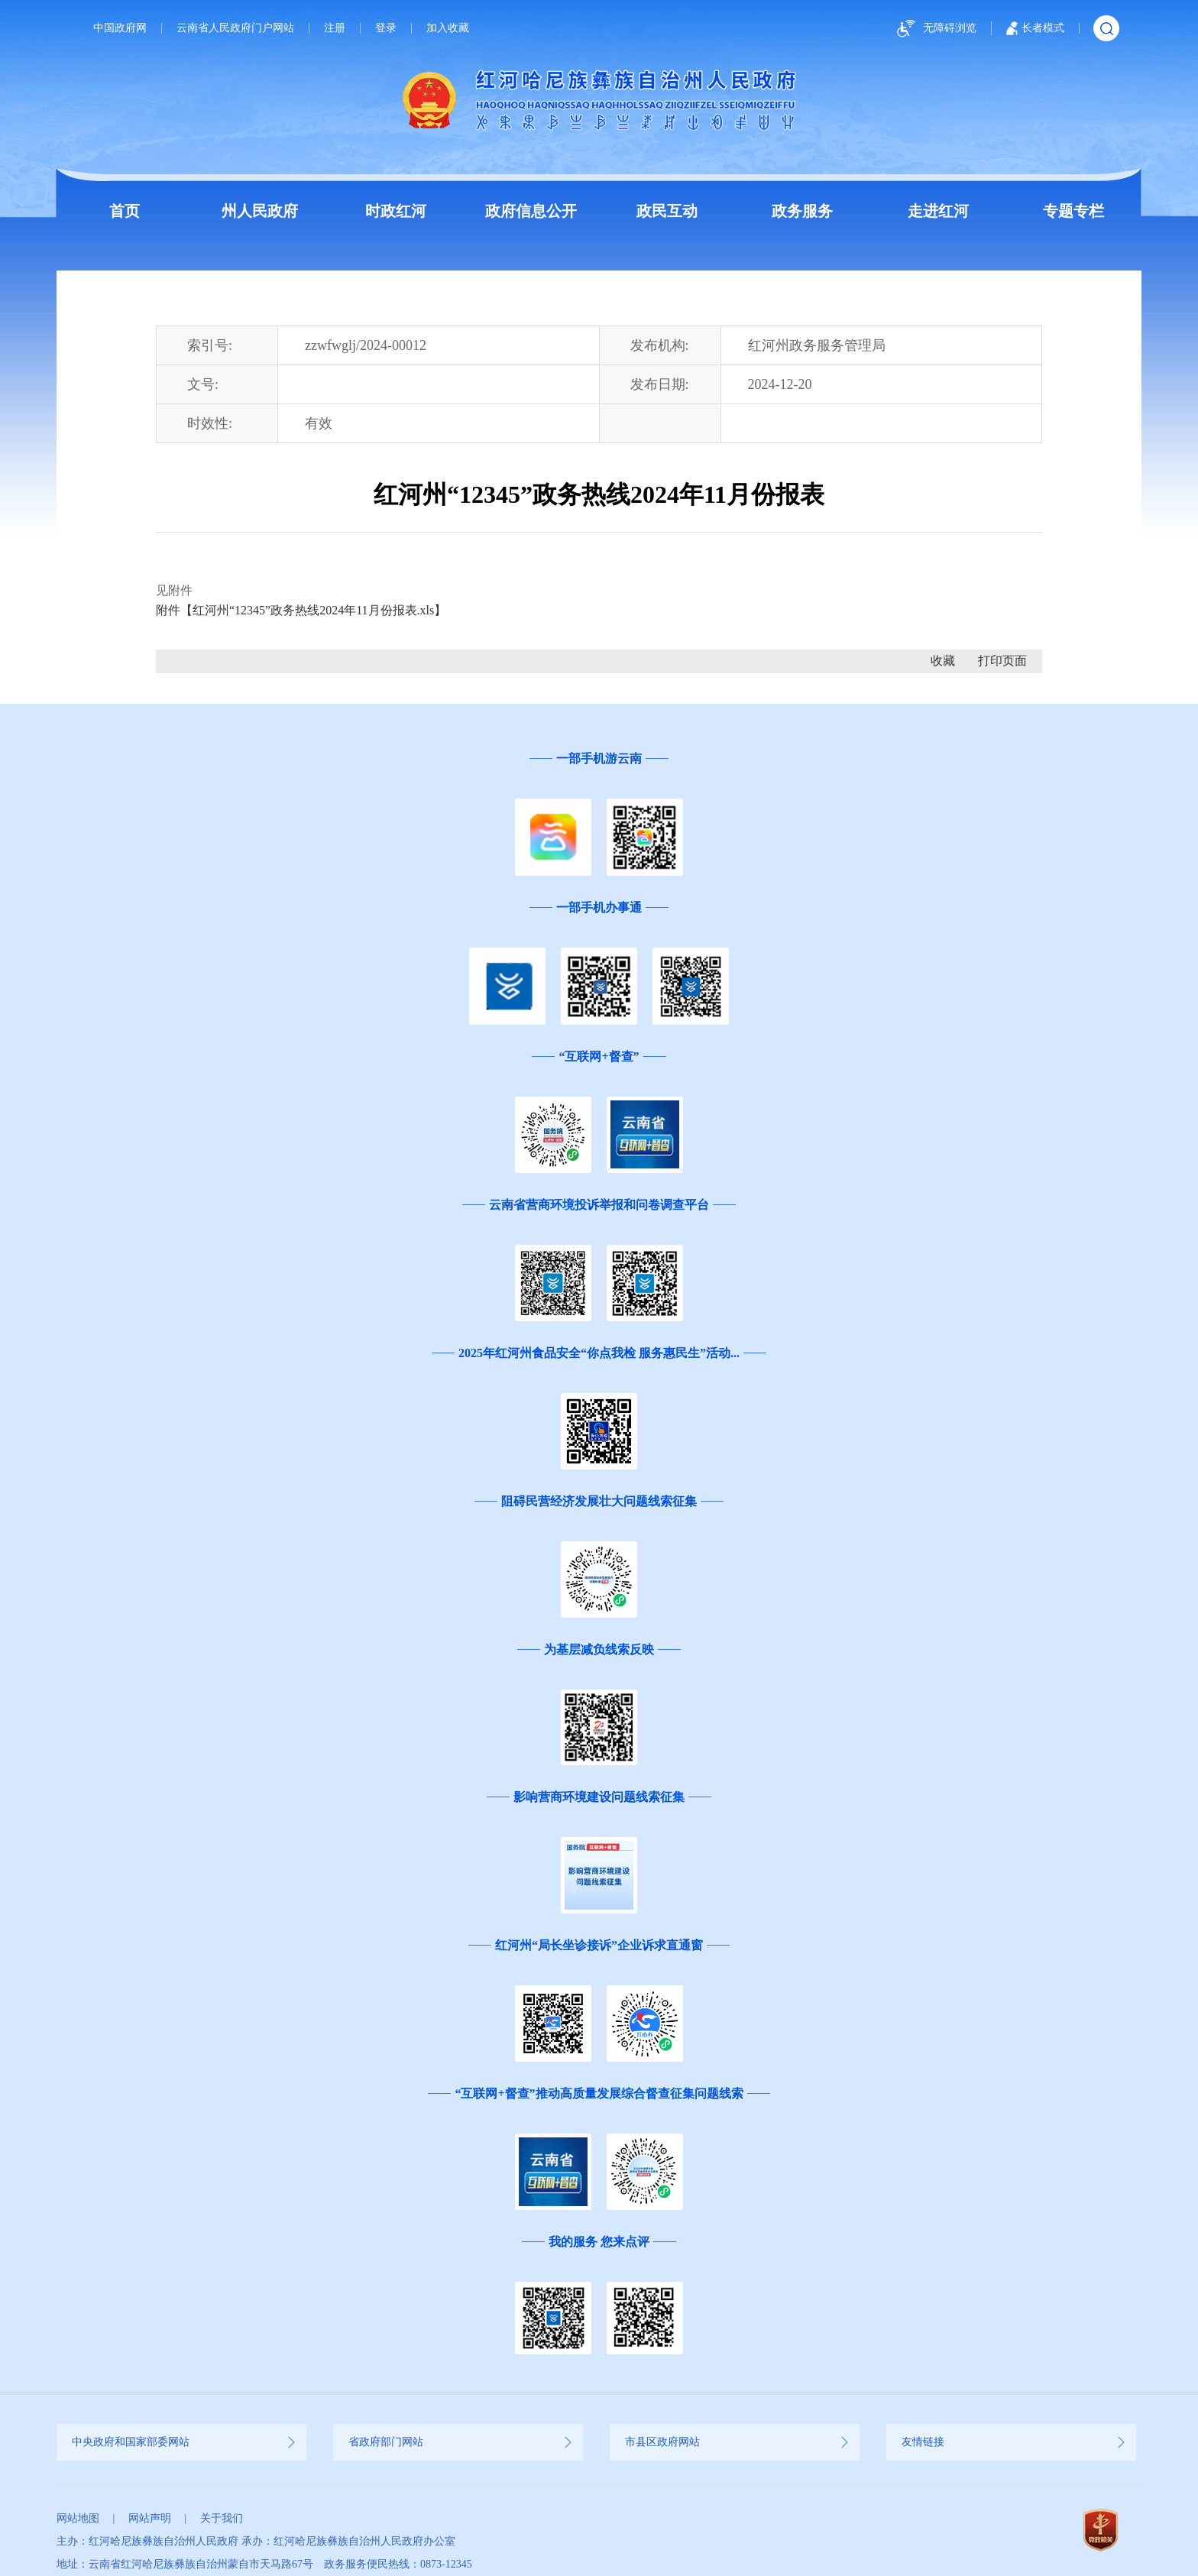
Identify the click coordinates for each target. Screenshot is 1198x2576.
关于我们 (221, 2518)
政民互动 (667, 211)
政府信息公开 (531, 211)
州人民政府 (260, 211)
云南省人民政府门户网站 (235, 28)
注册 (334, 28)
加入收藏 (447, 28)
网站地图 (78, 2518)
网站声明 (149, 2518)
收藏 (943, 660)
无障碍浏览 (934, 29)
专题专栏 (1073, 211)
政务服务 (802, 211)
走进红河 (938, 211)
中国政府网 (120, 28)
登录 (386, 28)
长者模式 (1035, 28)
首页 (124, 211)
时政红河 (395, 211)
